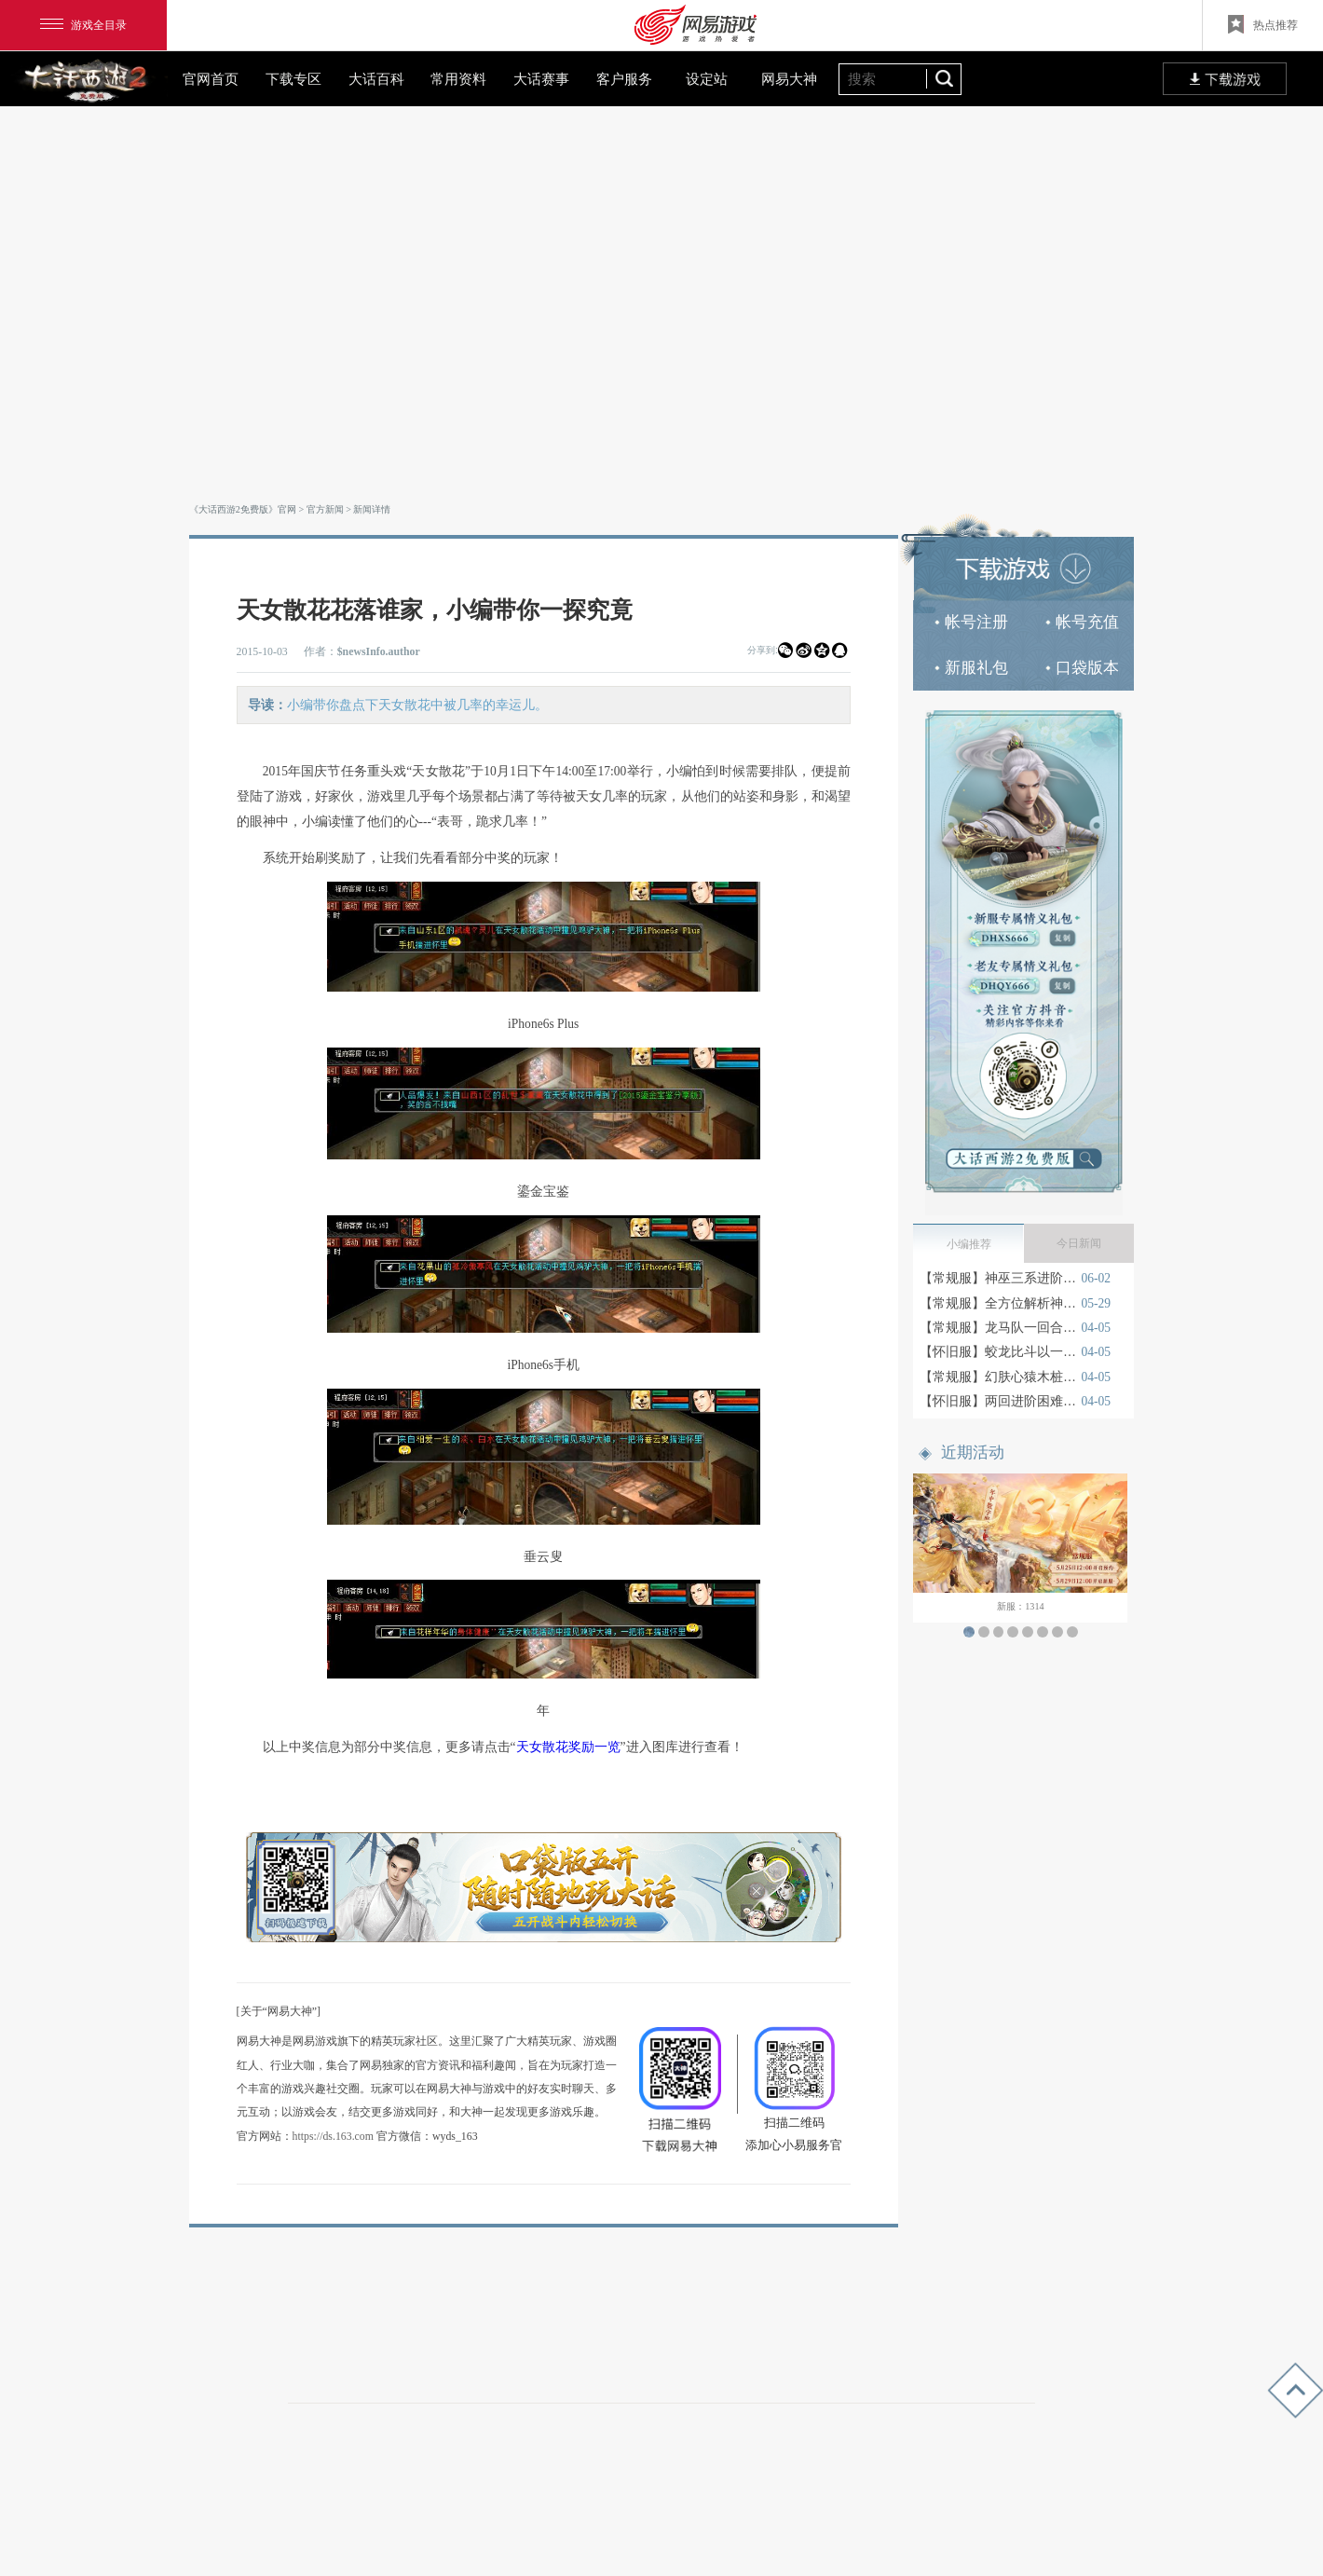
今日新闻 (1079, 1243)
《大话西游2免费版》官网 (242, 509)
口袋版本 (1082, 668)
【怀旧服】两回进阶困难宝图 (998, 1401)
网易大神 (789, 79)
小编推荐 (969, 1244)
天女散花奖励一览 (568, 1747)
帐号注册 (971, 622)
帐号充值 (1082, 622)
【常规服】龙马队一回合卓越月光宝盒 (998, 1328)
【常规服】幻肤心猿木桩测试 (998, 1377)
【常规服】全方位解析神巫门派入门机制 (998, 1303)
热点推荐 (1263, 24)
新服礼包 (971, 668)
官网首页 (211, 79)
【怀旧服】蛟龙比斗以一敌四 (998, 1352)
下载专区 (293, 79)
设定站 (707, 79)
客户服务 (624, 79)
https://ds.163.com (333, 2136)
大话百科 (376, 79)
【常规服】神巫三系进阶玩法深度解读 (998, 1278)
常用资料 (458, 79)
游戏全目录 (83, 25)
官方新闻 (325, 509)
